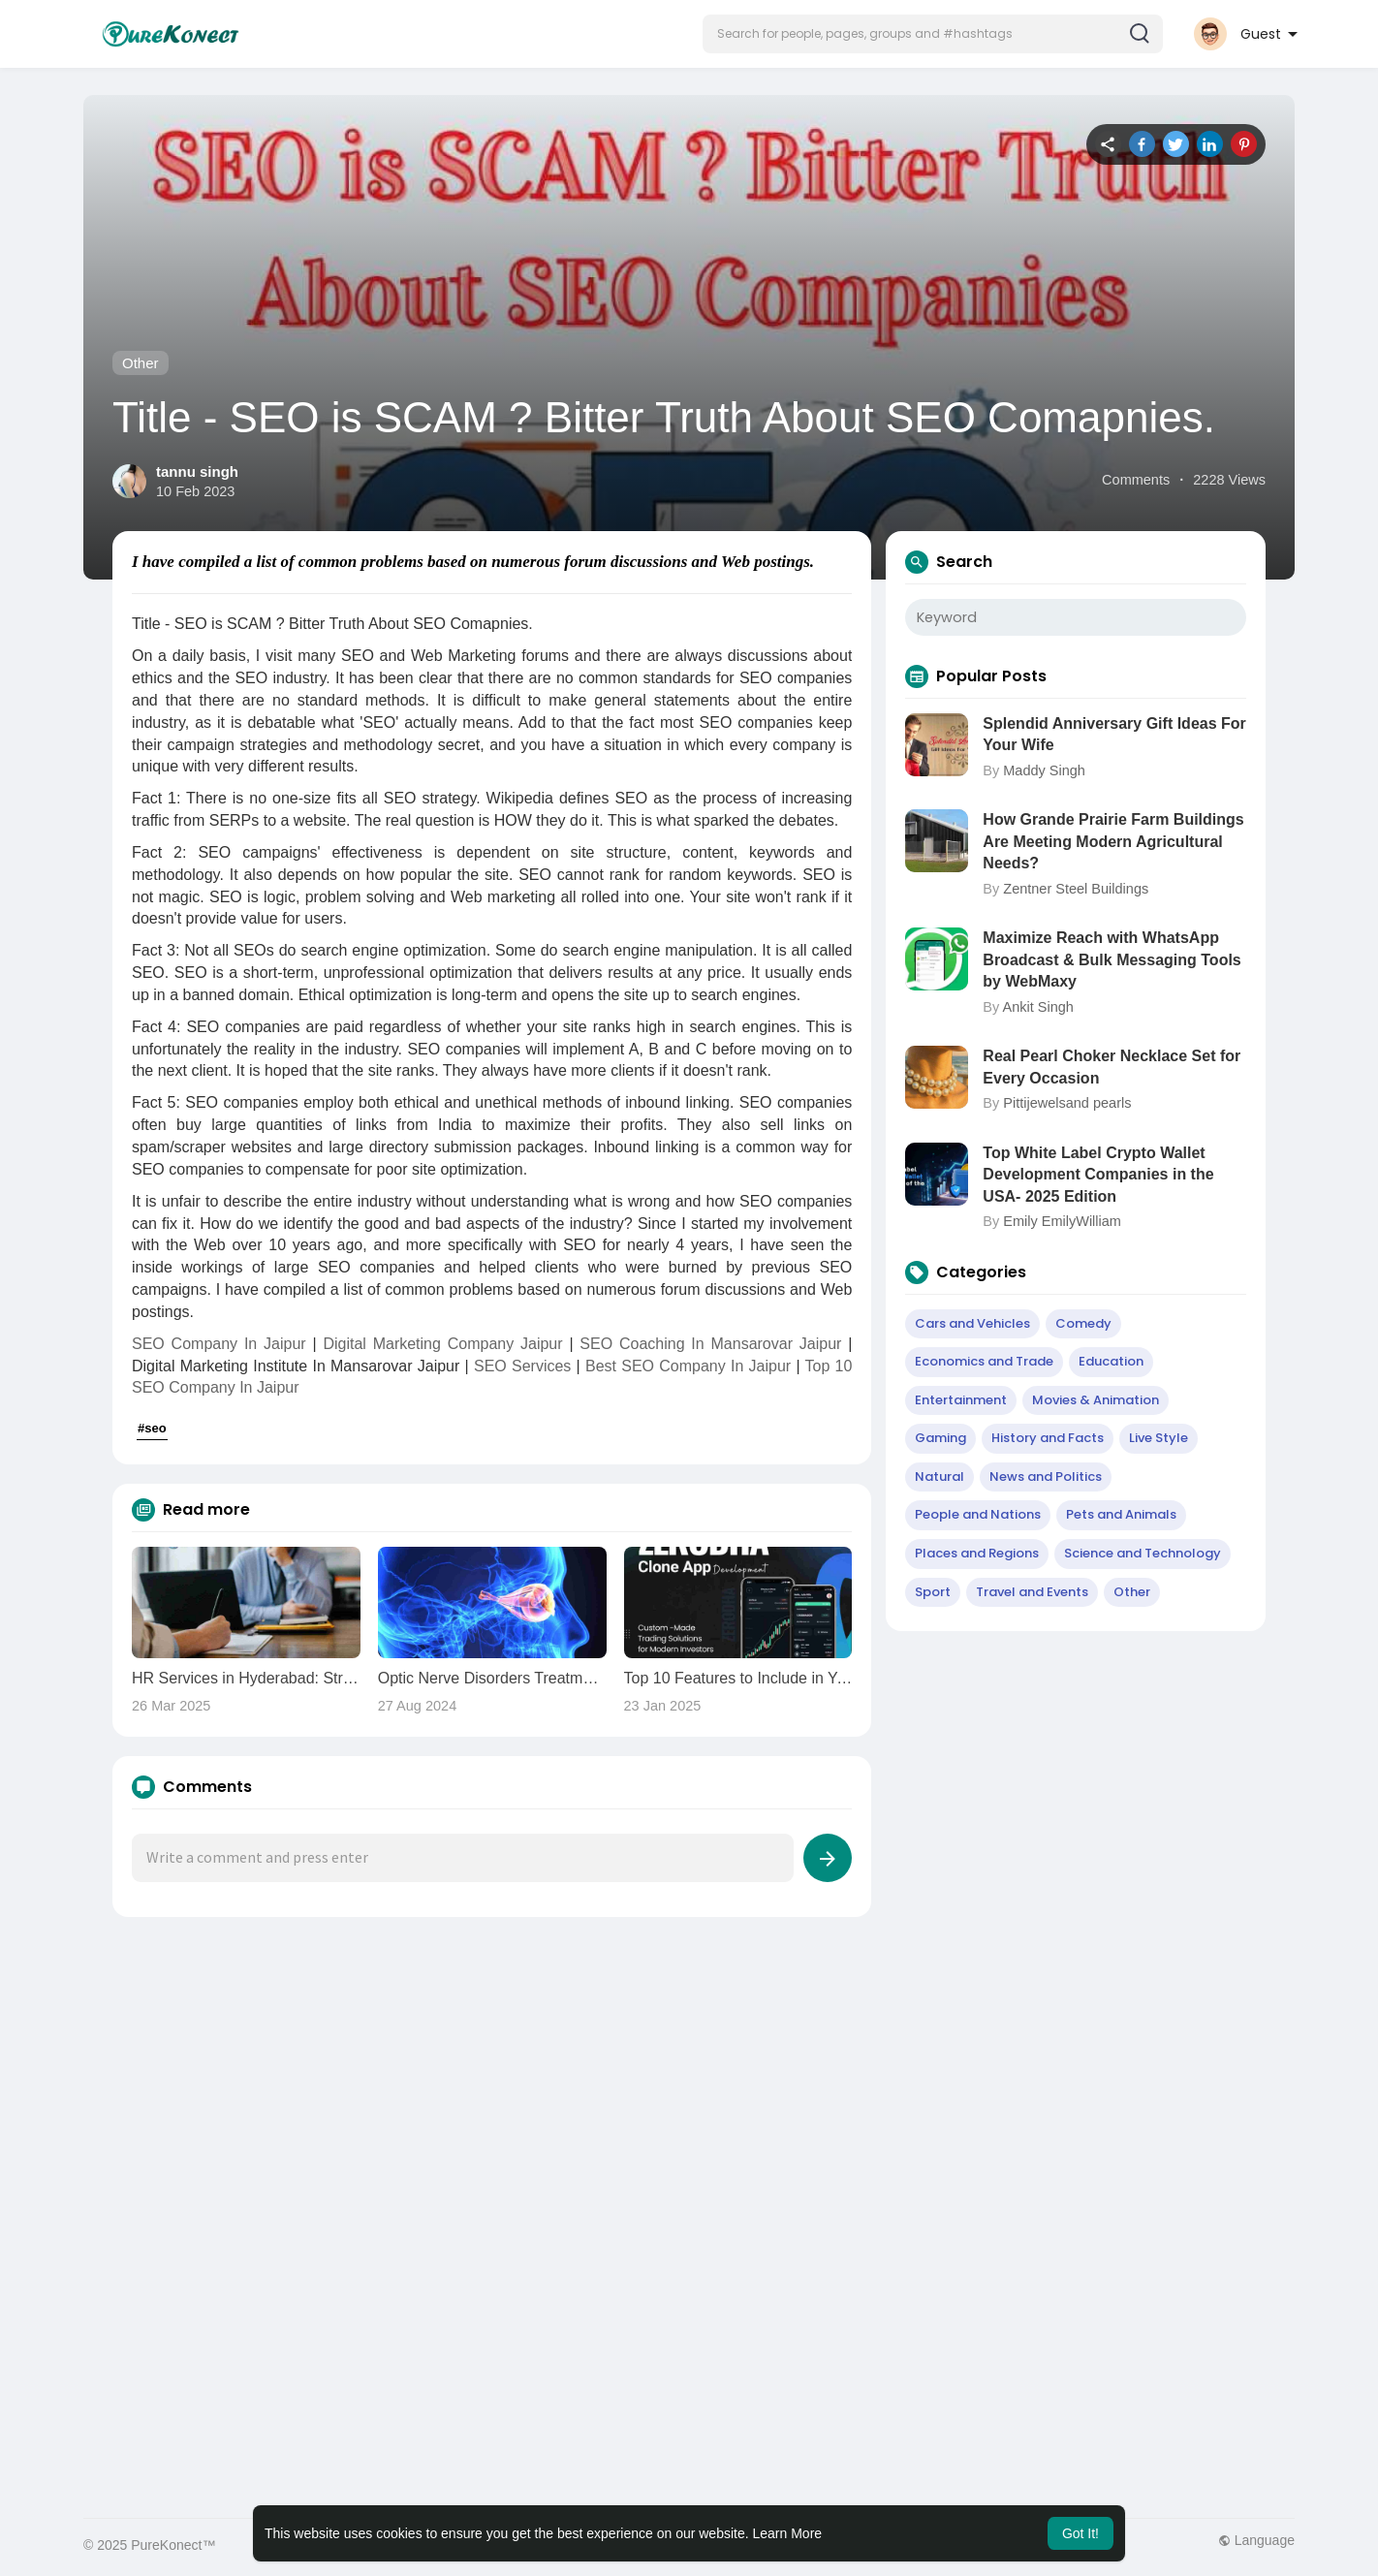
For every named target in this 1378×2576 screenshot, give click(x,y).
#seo (152, 1428)
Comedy (1083, 1323)
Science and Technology (1142, 1553)
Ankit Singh (1037, 1007)
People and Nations (978, 1514)
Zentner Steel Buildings (1075, 888)
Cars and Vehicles (972, 1323)
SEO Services (522, 1366)
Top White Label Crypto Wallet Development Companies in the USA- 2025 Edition (1098, 1175)
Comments (1136, 479)
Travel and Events (1032, 1592)
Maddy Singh (1044, 770)
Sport (933, 1592)
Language (1256, 2540)
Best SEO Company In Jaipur (688, 1366)
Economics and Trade (984, 1361)
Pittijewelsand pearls (1067, 1103)
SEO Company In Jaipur (219, 1343)
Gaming (940, 1438)
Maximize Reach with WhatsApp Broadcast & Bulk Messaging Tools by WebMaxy (1111, 959)
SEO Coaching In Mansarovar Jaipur (710, 1343)
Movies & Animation (1095, 1400)
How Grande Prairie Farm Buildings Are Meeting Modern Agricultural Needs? (1113, 841)
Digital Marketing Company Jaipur (442, 1343)
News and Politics (1045, 1476)
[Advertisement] (664, 2091)
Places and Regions (977, 1553)
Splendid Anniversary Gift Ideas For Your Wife (1114, 734)
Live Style (1158, 1438)
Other (140, 363)
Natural (939, 1476)
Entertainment (961, 1400)
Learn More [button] (788, 2533)
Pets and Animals (1121, 1514)
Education (1111, 1361)
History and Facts (1047, 1438)
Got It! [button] (1080, 2533)
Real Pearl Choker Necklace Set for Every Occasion (1111, 1066)
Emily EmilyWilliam (1062, 1221)
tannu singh (197, 471)
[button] (933, 34)
